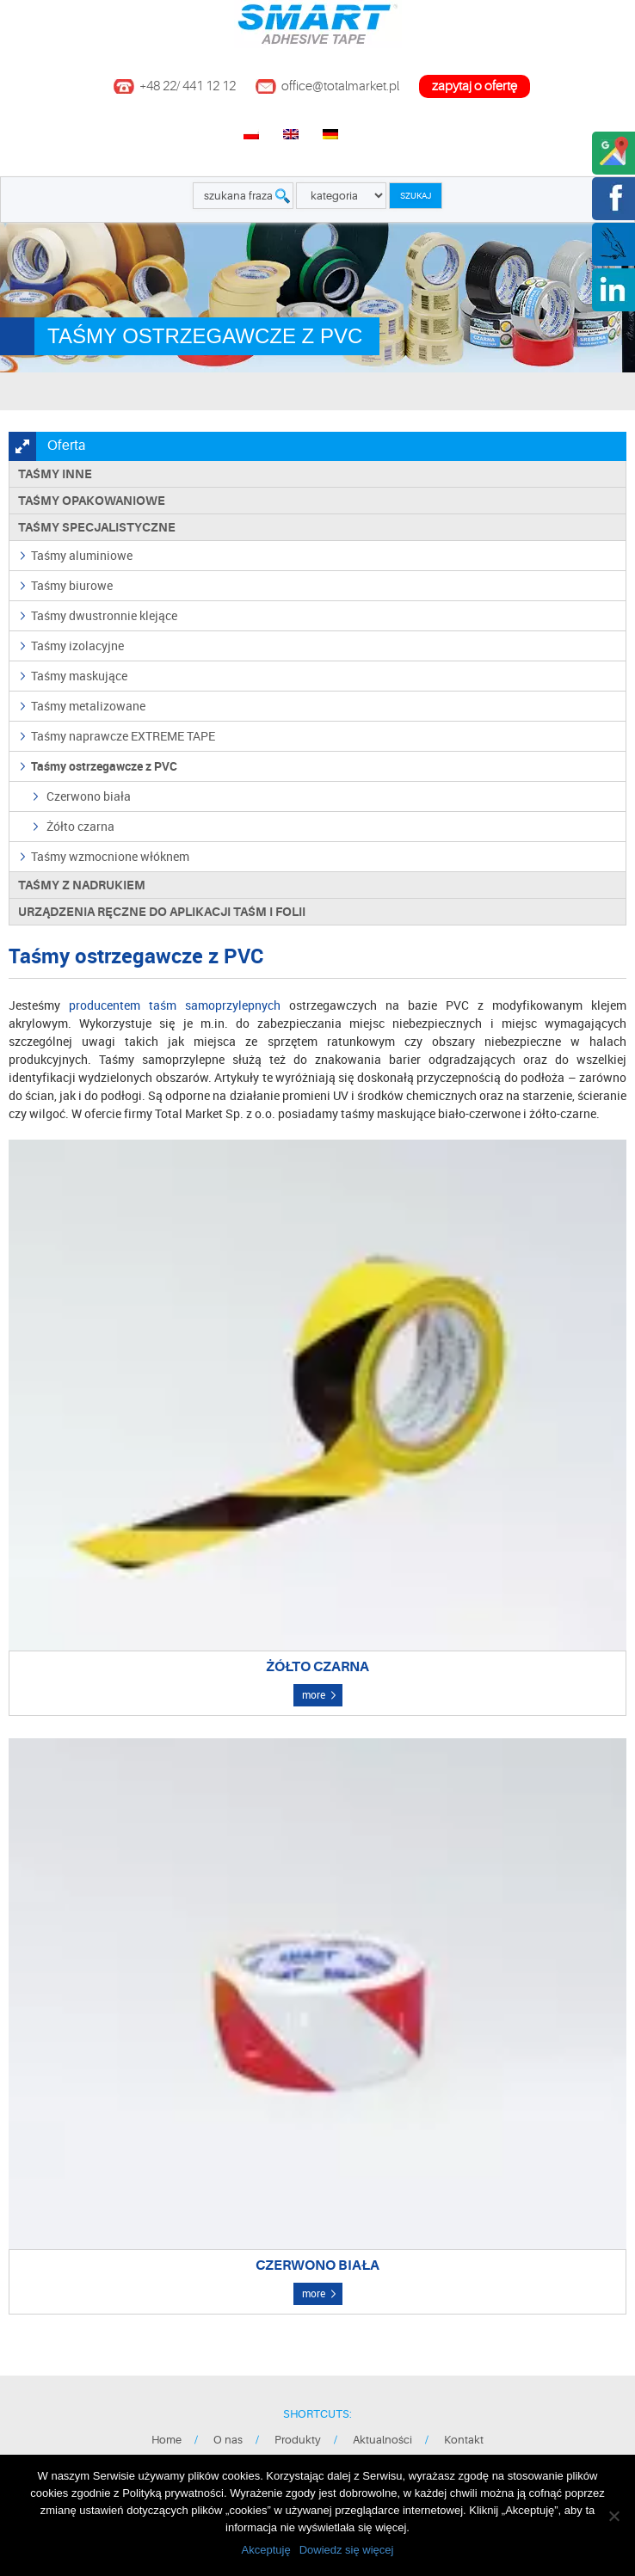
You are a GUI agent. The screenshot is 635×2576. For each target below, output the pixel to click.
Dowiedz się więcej (346, 2549)
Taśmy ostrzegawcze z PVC (104, 766)
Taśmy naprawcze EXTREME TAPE (123, 736)
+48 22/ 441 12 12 (187, 86)
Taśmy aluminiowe (82, 555)
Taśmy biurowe (72, 585)
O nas (228, 2439)
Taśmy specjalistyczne (97, 527)
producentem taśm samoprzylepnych (175, 1005)
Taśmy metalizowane (88, 706)
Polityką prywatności (173, 2493)
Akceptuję (266, 2549)
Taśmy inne (55, 474)
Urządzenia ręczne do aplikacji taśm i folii (161, 912)
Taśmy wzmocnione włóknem (110, 856)
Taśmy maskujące (79, 675)
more (313, 1694)
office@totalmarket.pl (340, 86)
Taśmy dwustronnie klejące (104, 615)
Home (166, 2439)
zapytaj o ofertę (474, 86)
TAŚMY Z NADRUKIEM (81, 885)
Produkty (297, 2439)
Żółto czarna (80, 826)
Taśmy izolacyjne (77, 645)
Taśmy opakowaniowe (91, 500)
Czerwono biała (88, 796)
